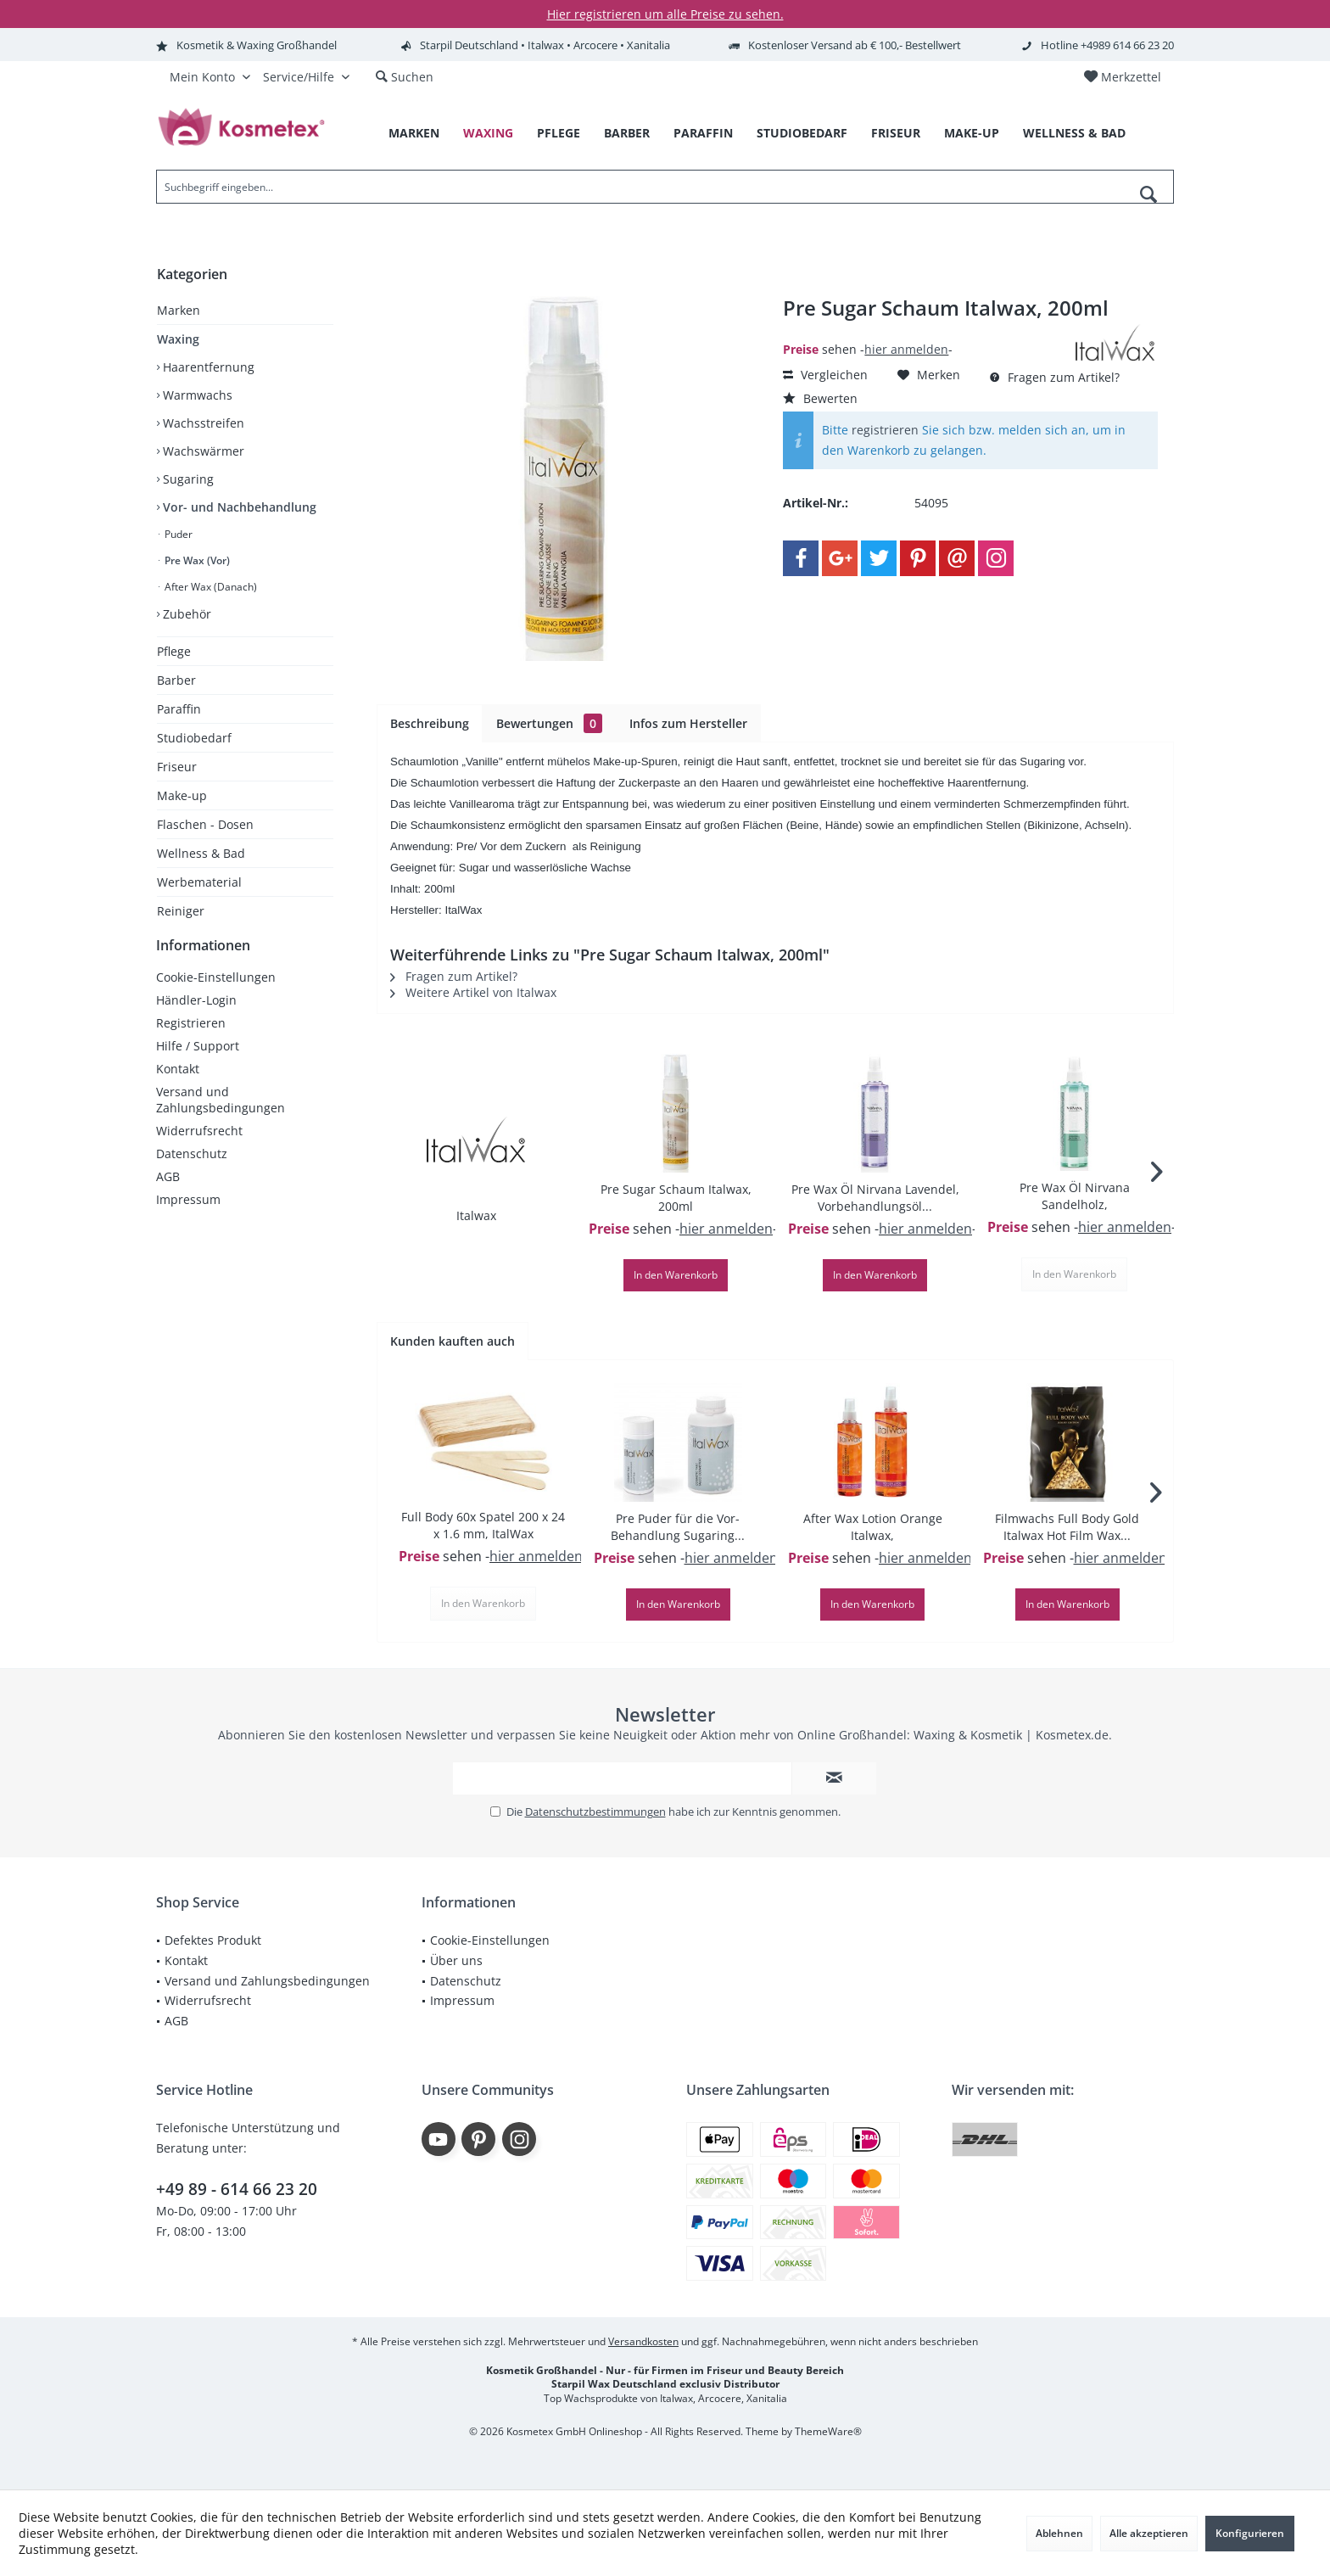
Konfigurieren (1249, 2533)
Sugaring (186, 479)
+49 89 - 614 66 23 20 (236, 2189)
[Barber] (627, 133)
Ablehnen (1059, 2533)
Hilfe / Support (197, 1063)
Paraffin (179, 709)
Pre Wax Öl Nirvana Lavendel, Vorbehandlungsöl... (875, 1197)
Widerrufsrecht (199, 1148)
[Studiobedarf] (802, 133)
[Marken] (414, 133)
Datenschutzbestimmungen (595, 1811)
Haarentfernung (206, 367)
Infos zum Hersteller (688, 723)
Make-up (182, 795)
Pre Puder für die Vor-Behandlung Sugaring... (678, 1526)
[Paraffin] (703, 133)
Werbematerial (199, 882)
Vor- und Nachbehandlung (237, 507)
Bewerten (820, 398)
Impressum (188, 1216)
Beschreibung (429, 723)
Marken (178, 310)
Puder (177, 534)
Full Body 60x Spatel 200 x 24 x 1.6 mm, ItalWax (483, 1525)
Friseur (177, 767)
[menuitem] (1122, 77)
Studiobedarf (194, 738)
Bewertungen (549, 723)
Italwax (476, 1215)
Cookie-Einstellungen (216, 994)
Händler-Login (196, 1017)
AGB (168, 1193)
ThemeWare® (828, 2431)
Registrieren (191, 1040)
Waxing (178, 339)
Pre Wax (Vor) (196, 560)
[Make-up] (971, 133)
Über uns (456, 1960)
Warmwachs (195, 395)
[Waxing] (488, 133)
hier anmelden (906, 349)
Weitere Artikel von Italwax (473, 992)
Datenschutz (191, 1170)
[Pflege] (558, 133)
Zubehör (185, 614)
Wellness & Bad (201, 853)
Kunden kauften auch (452, 1341)
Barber (176, 680)
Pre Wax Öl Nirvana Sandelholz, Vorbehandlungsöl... (1074, 1196)
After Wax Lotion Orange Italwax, (872, 1526)
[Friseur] (895, 133)
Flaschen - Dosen (205, 824)
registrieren (885, 430)
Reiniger (180, 911)
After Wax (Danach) (209, 587)
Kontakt (177, 1086)
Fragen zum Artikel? (1055, 377)
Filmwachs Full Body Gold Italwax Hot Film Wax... (1067, 1526)
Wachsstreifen (201, 423)
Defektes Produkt (213, 1940)
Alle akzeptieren (1148, 2533)
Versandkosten (643, 2341)
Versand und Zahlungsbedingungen (220, 1116)
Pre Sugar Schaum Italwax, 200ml (676, 1197)
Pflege (174, 651)
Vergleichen (825, 375)
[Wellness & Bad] (1074, 133)
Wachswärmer (201, 451)
